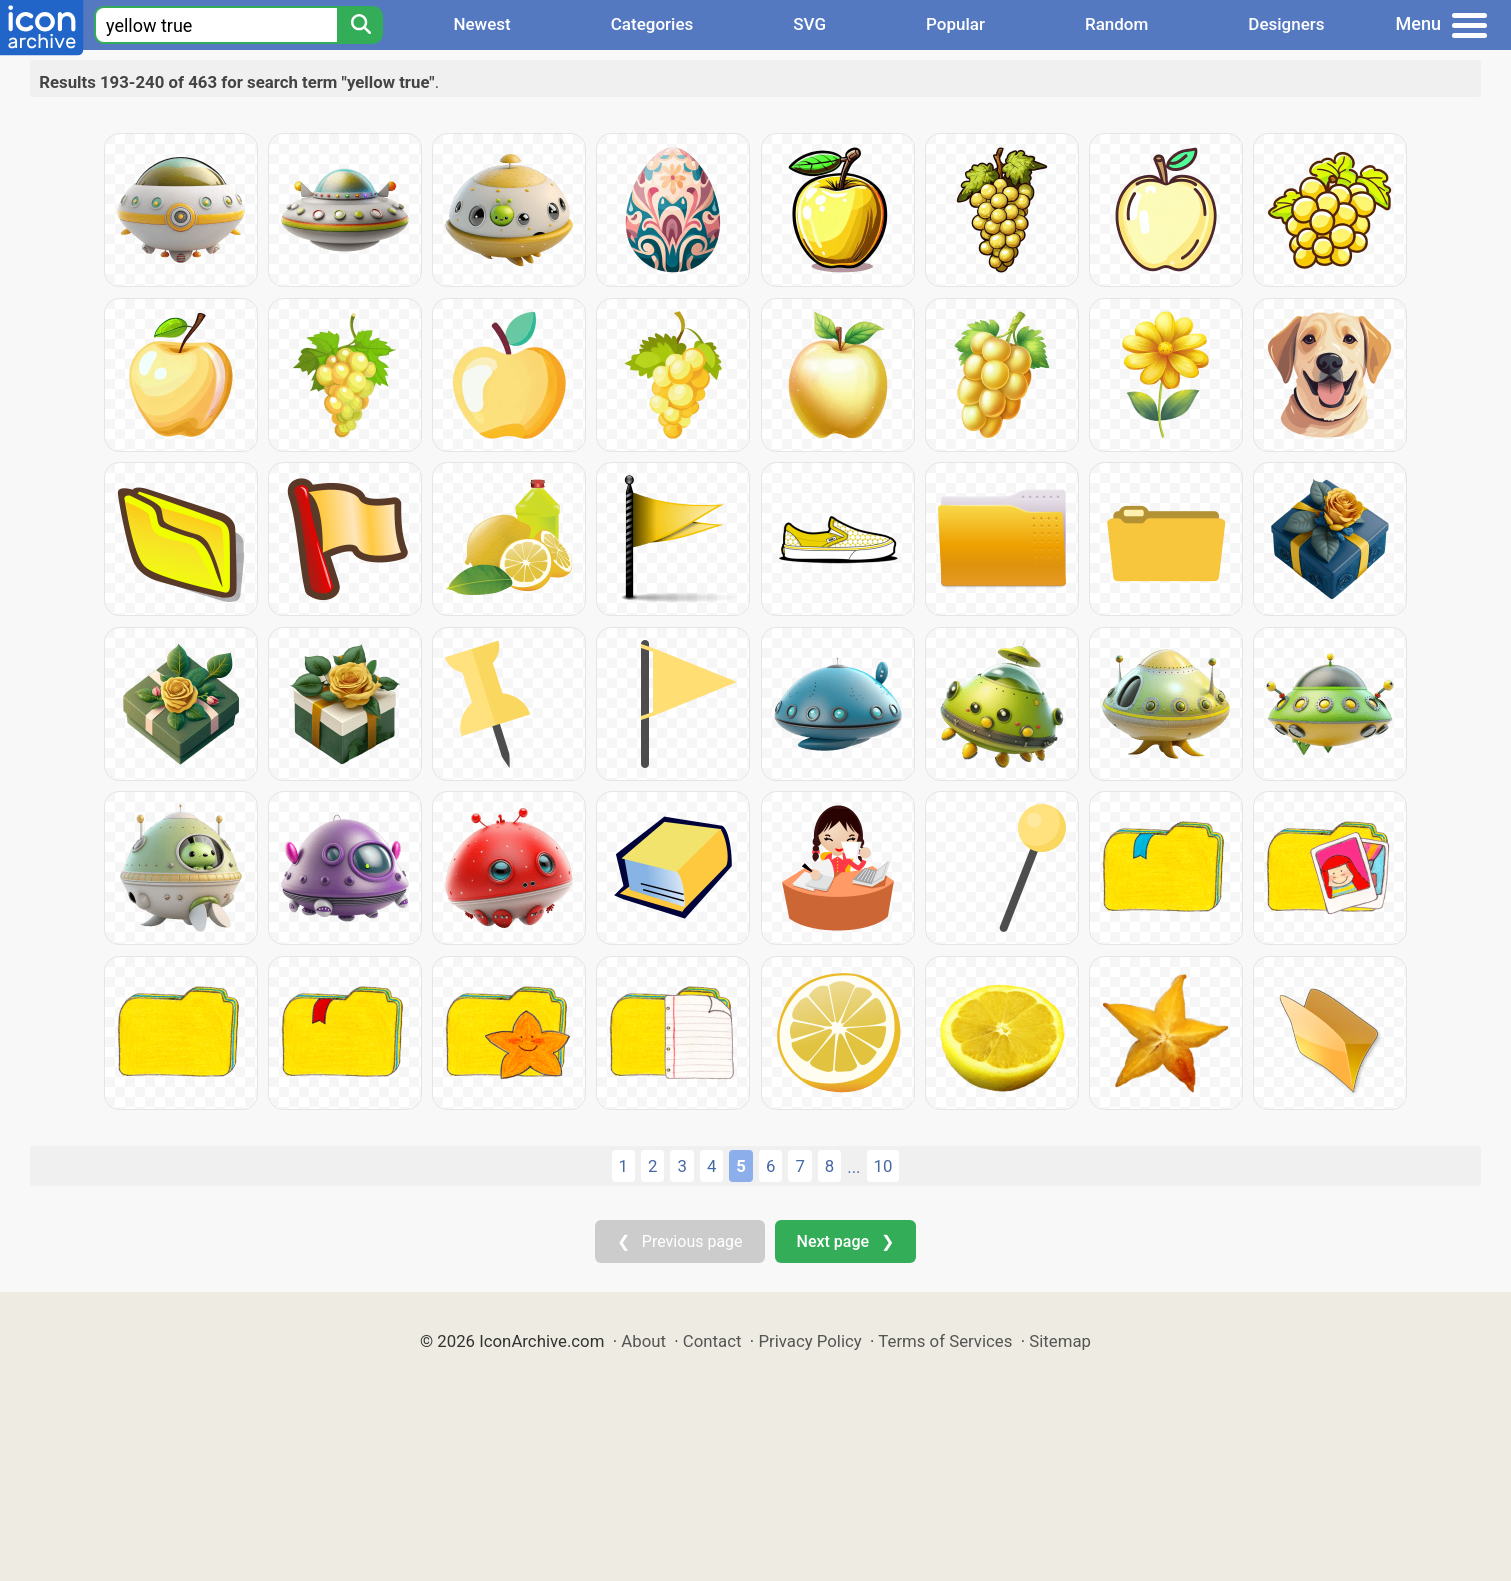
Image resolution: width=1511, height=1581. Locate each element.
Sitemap (1060, 1341)
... (853, 1167)
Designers (1286, 24)
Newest (481, 24)
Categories (652, 24)
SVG (809, 24)
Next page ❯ (845, 1241)
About (643, 1341)
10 (883, 1166)
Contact (712, 1341)
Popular (955, 24)
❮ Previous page (680, 1241)
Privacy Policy (809, 1341)
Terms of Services (945, 1341)
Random (1116, 24)
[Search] (360, 25)
